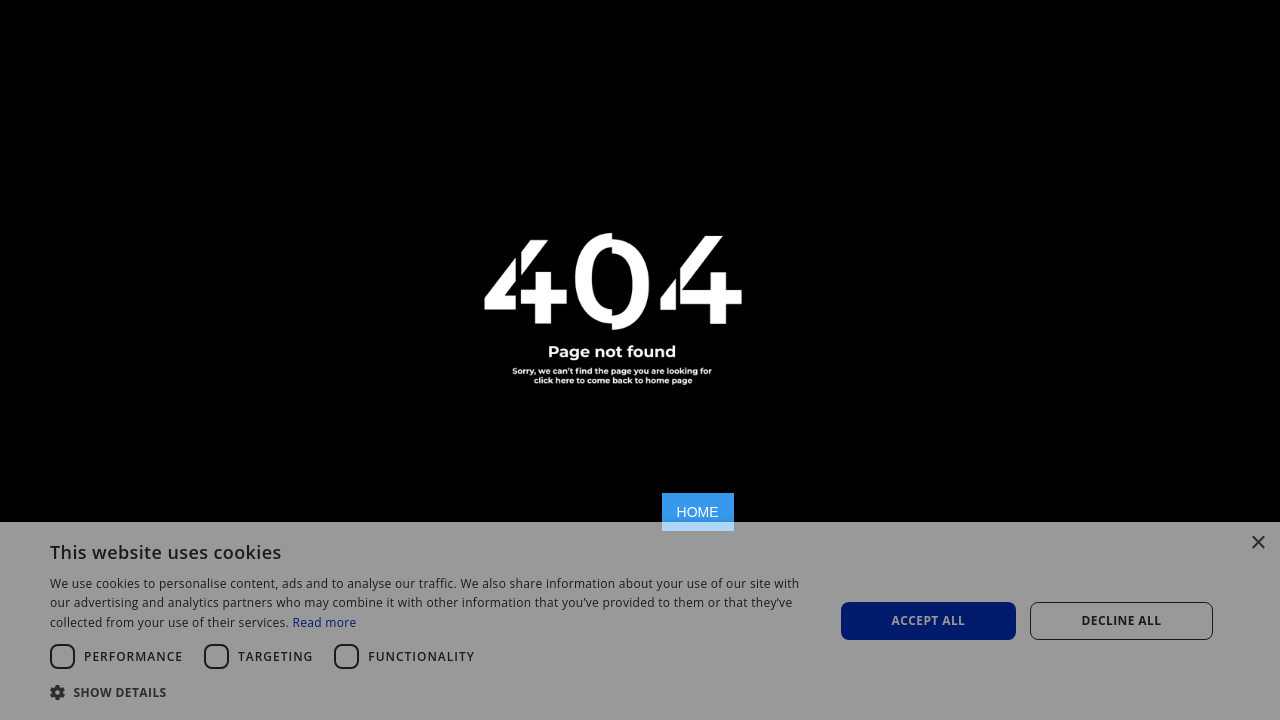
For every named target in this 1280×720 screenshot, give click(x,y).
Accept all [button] (929, 620)
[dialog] (640, 621)
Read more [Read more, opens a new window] (324, 622)
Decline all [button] (1122, 620)
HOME (698, 512)
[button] (430, 692)
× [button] (1257, 543)
